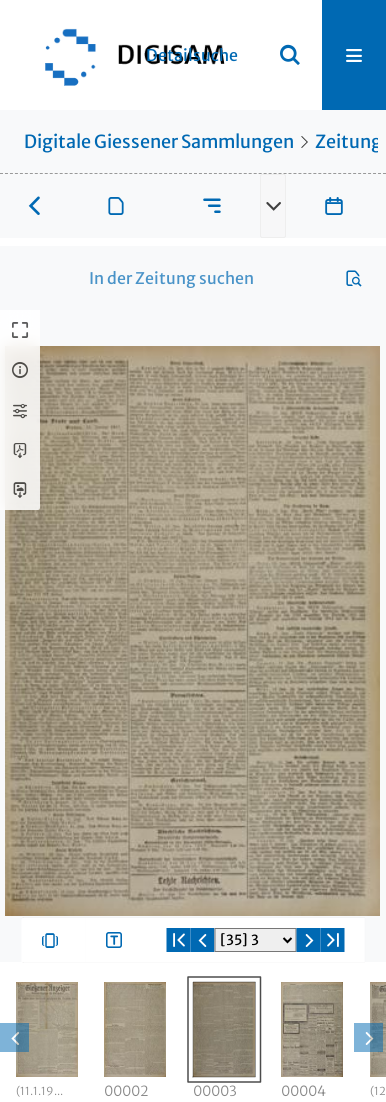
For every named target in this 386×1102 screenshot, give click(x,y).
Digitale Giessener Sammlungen (159, 141)
